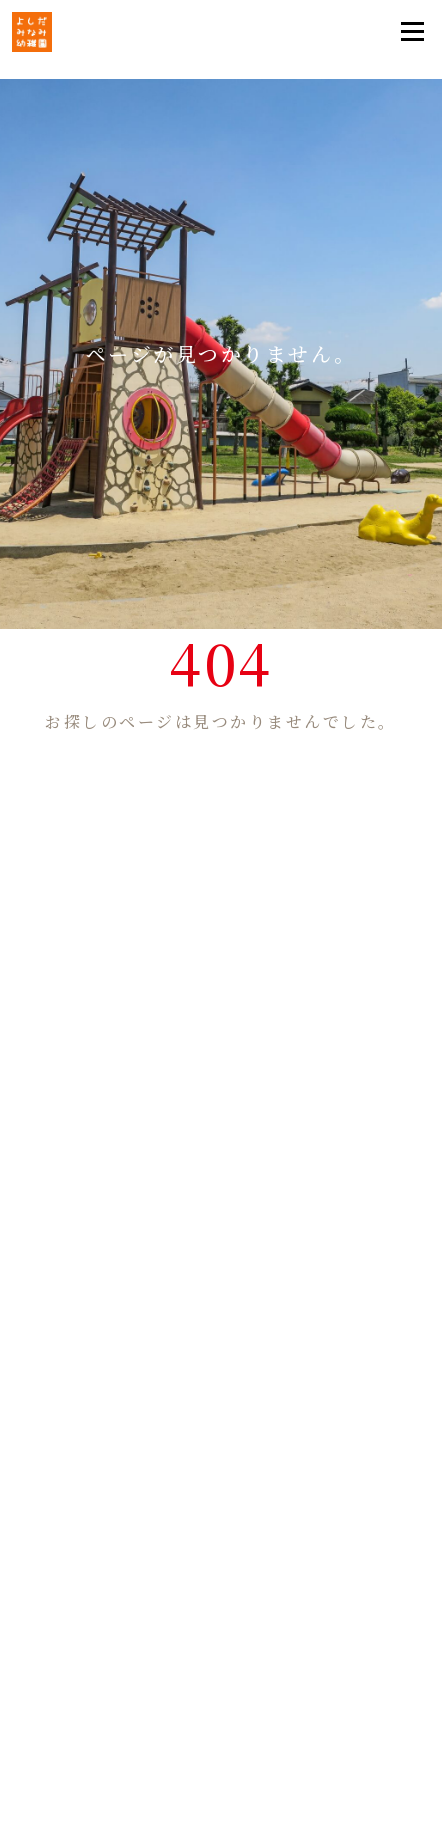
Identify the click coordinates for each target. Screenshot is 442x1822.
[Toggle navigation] (412, 32)
